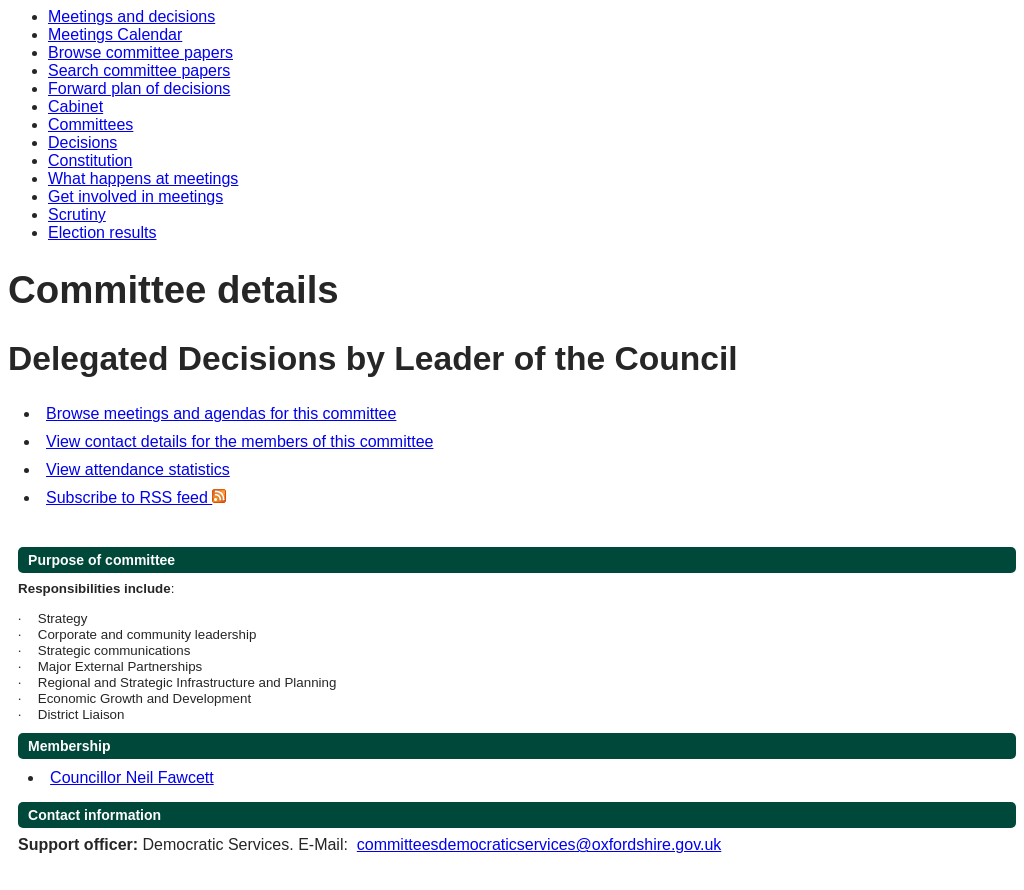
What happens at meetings (143, 178)
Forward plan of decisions (139, 88)
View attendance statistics (138, 469)
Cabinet (75, 106)
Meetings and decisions (131, 16)
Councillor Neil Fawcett (132, 777)
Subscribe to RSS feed (136, 497)
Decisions (82, 142)
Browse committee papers (140, 52)
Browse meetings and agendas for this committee (221, 413)
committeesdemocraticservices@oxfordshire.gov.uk (539, 844)
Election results (102, 232)
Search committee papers (139, 70)
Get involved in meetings (135, 196)
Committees (90, 124)
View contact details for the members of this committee (239, 441)
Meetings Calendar (115, 34)
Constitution (90, 160)
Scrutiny (77, 214)
